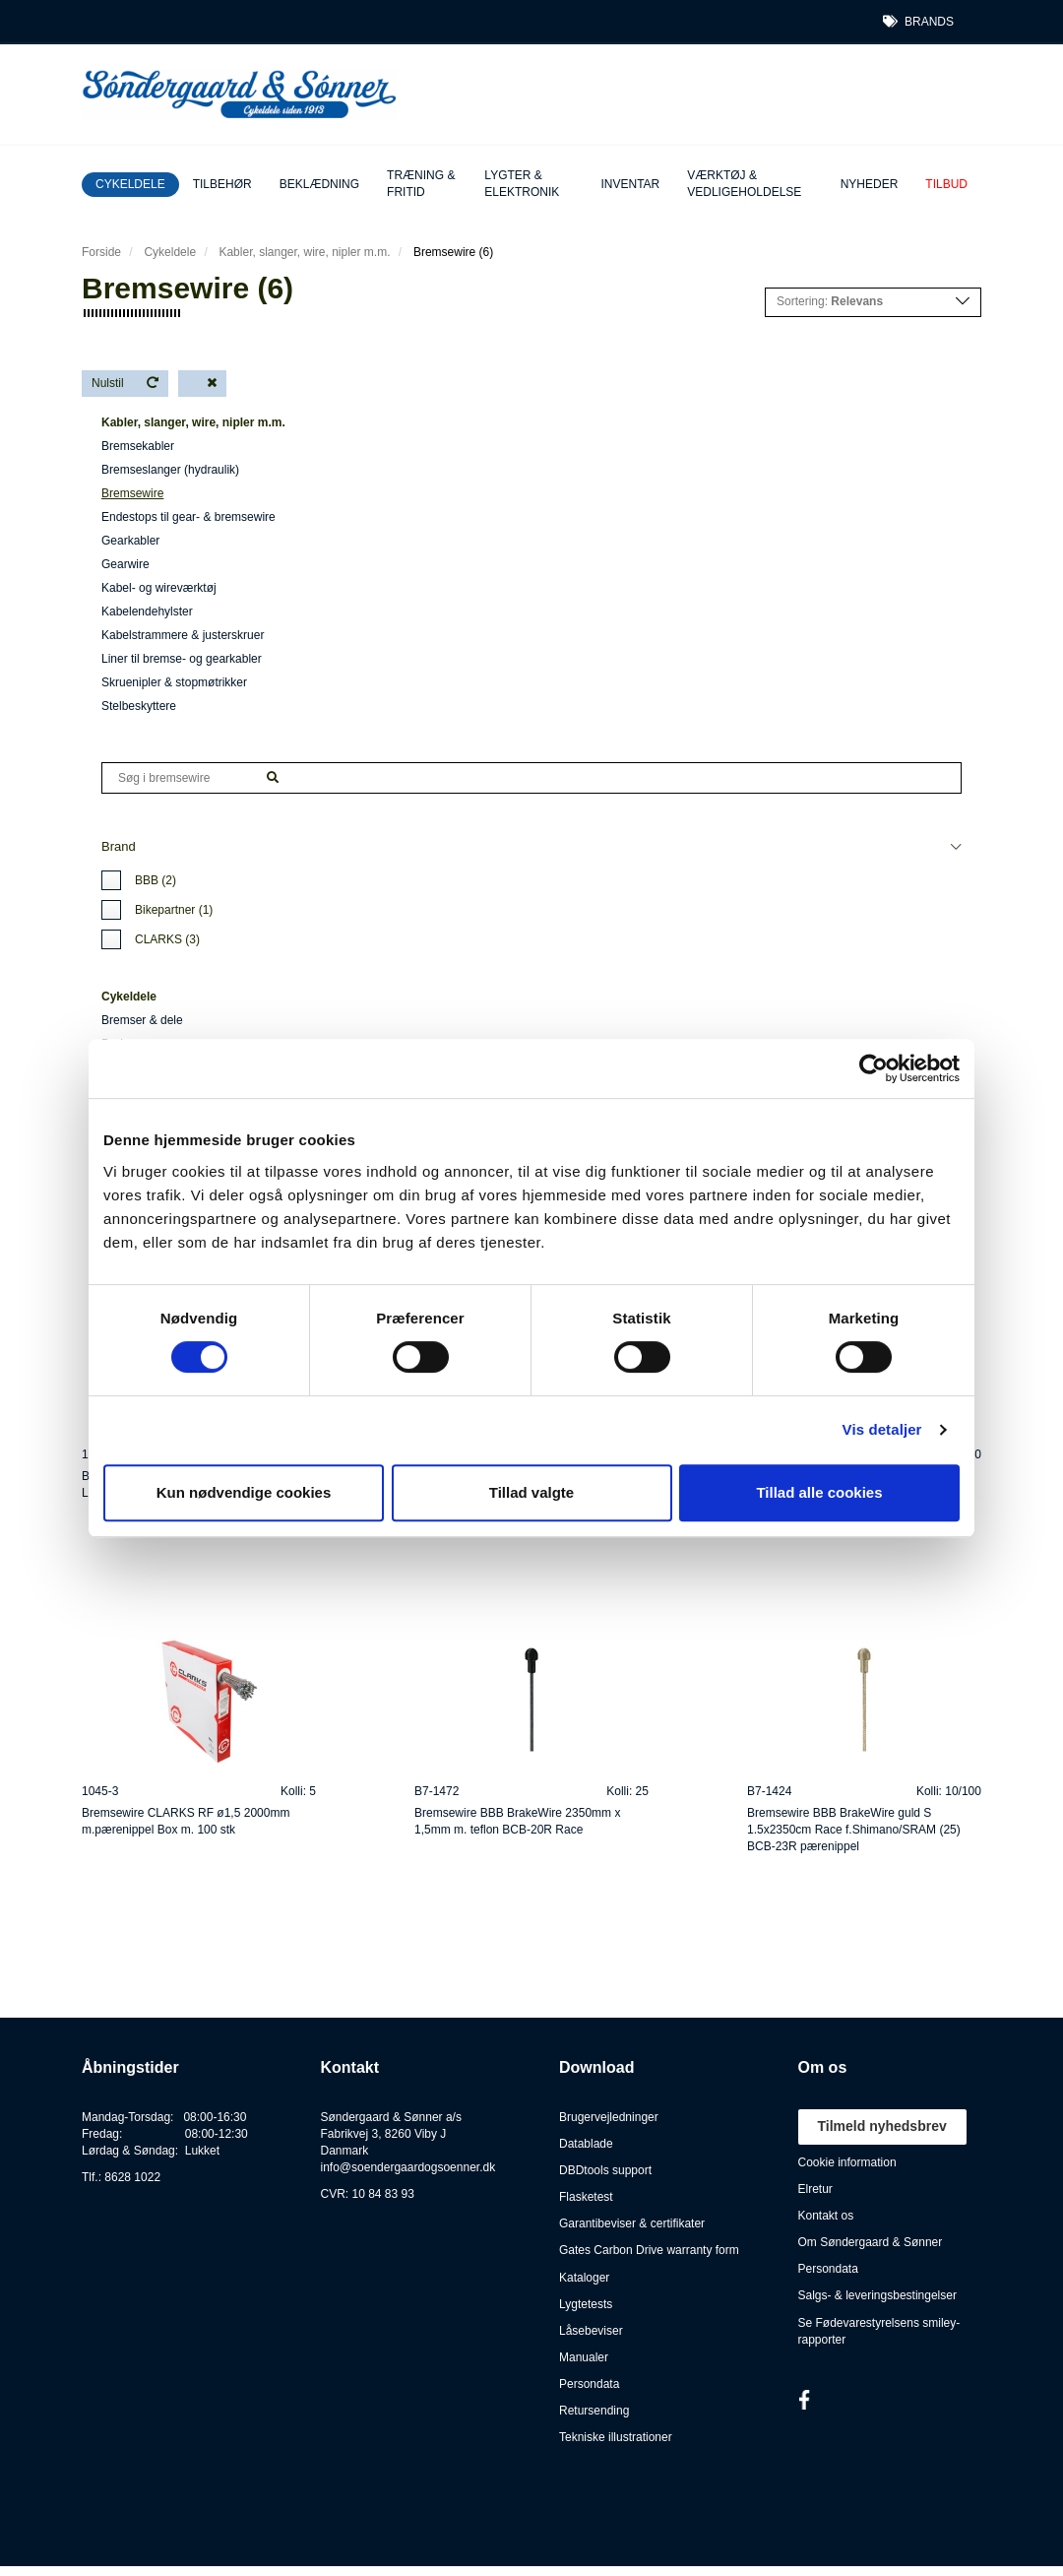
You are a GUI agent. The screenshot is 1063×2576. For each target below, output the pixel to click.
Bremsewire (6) (453, 252)
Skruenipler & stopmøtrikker (174, 682)
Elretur (815, 2189)
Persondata (589, 2384)
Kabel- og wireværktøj (159, 588)
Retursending (594, 2410)
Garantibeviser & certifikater (632, 2223)
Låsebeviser (591, 2331)
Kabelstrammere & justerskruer (182, 635)
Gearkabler (130, 540)
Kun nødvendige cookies (244, 1492)
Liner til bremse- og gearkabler (181, 659)
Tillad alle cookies (819, 1492)
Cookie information (847, 2162)
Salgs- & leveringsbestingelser (877, 2295)
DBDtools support (605, 2170)
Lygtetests (585, 2304)
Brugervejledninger (608, 2117)
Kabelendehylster (147, 611)
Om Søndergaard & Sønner (870, 2242)
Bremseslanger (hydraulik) (170, 470)
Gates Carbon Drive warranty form (649, 2250)
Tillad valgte (531, 1492)
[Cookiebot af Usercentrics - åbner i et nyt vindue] (873, 1068)
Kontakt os (826, 2215)
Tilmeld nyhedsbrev (882, 2126)
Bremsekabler (137, 446)
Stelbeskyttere (138, 706)
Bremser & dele (142, 1020)
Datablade (586, 2144)
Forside (101, 252)
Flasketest (586, 2197)
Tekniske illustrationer (615, 2437)
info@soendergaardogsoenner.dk (408, 2167)
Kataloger (584, 2278)
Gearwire (125, 564)
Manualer (583, 2357)
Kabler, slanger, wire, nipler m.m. (304, 252)
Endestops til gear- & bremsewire (188, 517)
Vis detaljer (882, 1429)
